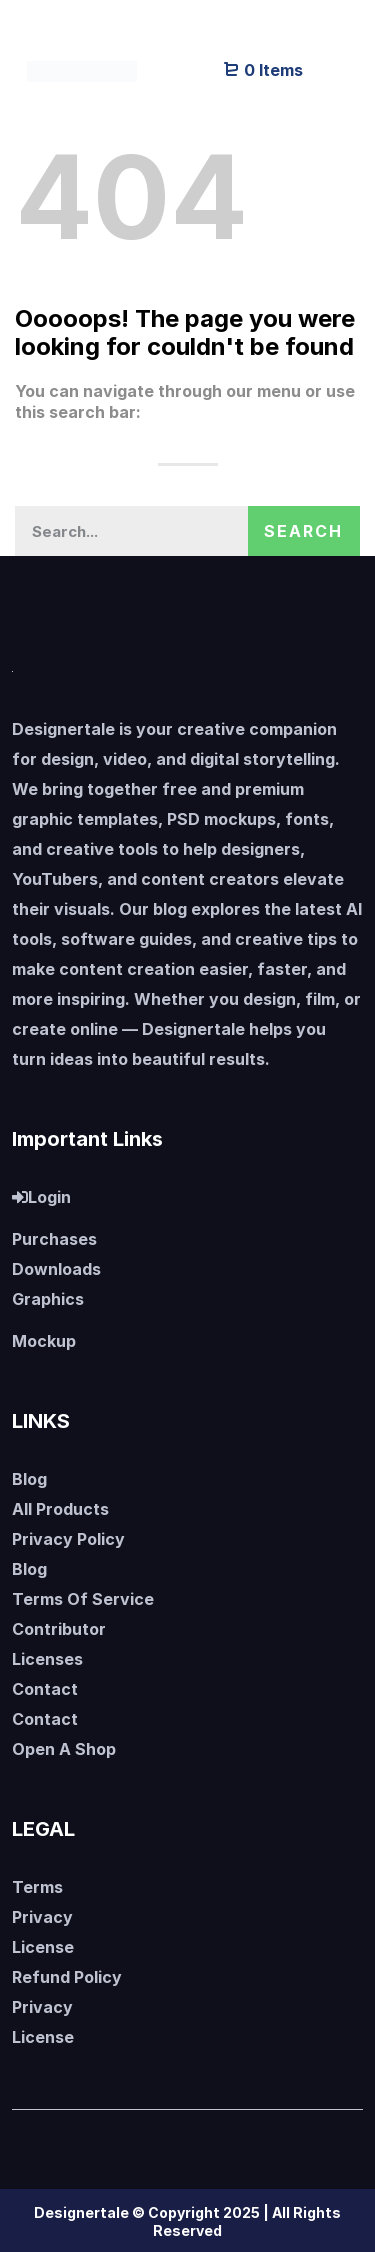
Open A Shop (64, 1749)
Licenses (47, 1659)
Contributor (59, 1629)
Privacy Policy (68, 1539)
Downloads (56, 1269)
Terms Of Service (83, 1599)
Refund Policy (67, 1977)
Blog (29, 1479)
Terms (37, 1887)
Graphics (48, 1299)
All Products (60, 1509)
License (43, 1947)
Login (41, 1197)
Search (303, 531)
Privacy (42, 1917)
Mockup (44, 1341)
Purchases (54, 1239)
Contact (45, 1689)
